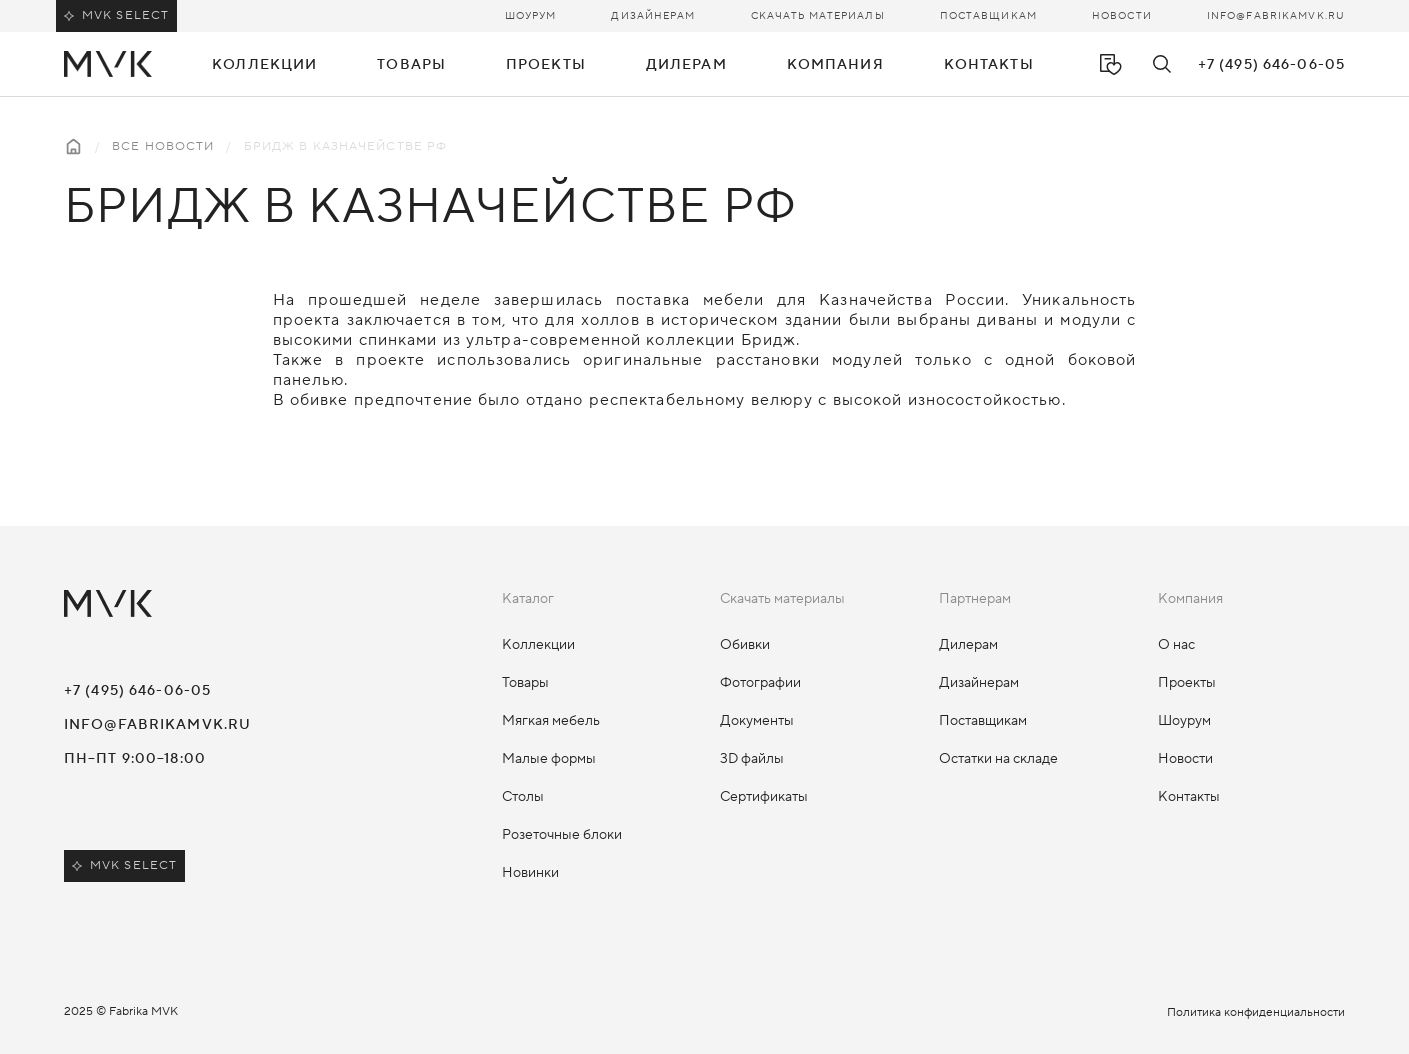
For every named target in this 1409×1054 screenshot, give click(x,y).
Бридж (769, 340)
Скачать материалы (818, 15)
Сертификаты (764, 797)
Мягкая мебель (551, 721)
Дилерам (968, 645)
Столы (523, 797)
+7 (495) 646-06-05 (1271, 65)
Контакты (989, 65)
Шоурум (531, 15)
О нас (1176, 645)
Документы (757, 721)
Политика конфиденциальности (1256, 1012)
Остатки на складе (998, 759)
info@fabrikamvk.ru (1276, 15)
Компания (835, 65)
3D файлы (752, 759)
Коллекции (538, 645)
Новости (1122, 15)
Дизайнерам (653, 15)
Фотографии (760, 683)
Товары (525, 683)
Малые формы (549, 759)
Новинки (530, 873)
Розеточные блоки (562, 835)
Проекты (546, 65)
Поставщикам (988, 15)
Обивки (745, 645)
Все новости (163, 146)
